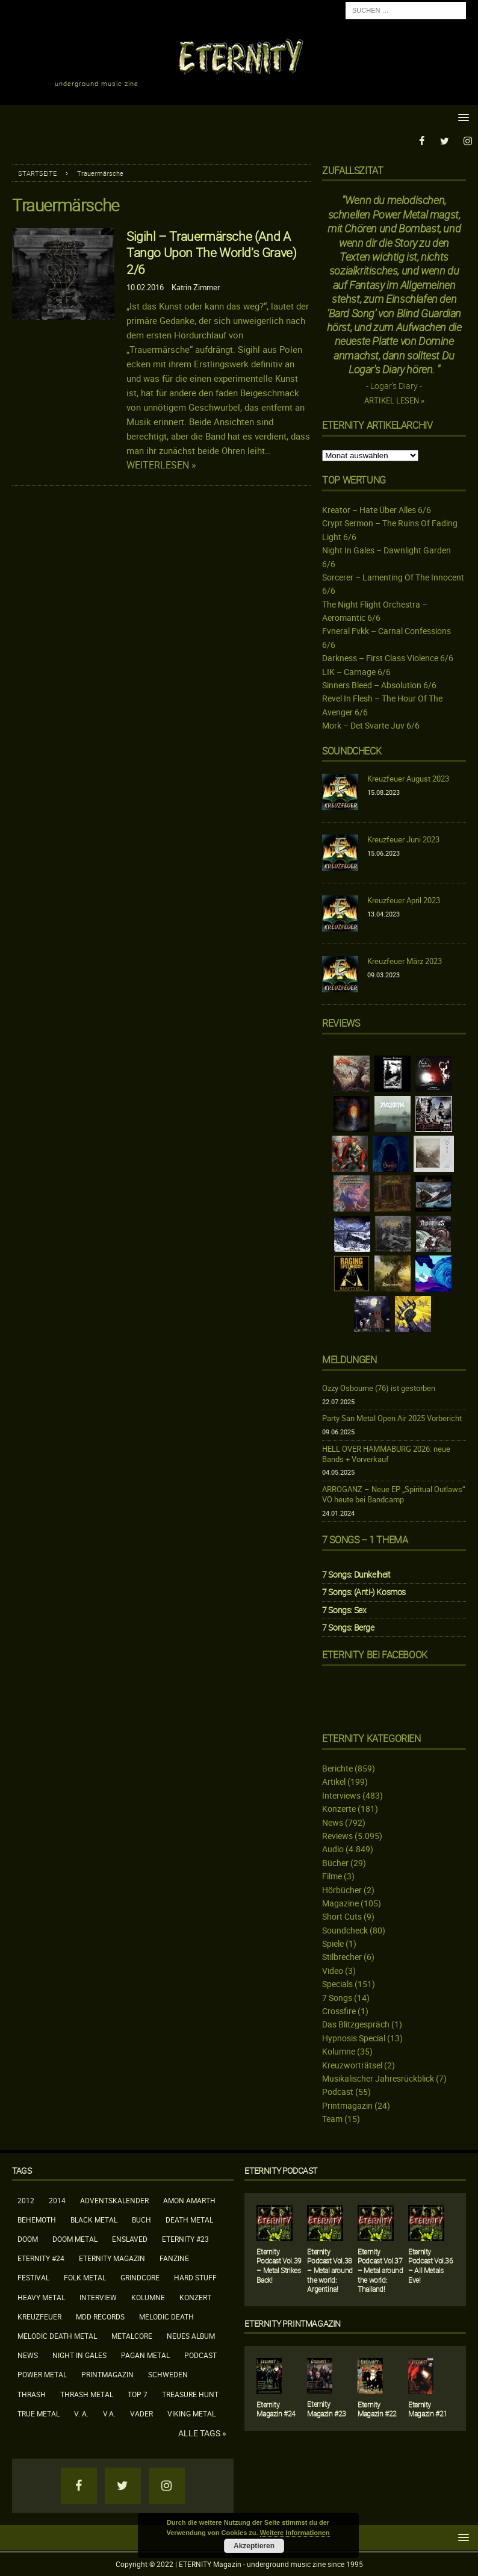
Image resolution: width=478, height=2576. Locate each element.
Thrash (31, 2393)
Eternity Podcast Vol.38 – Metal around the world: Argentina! (329, 2270)
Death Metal (189, 2219)
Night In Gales (79, 2355)
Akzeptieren (254, 2546)
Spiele (333, 1943)
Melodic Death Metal (57, 2336)
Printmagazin (347, 2105)
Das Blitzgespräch (356, 2024)
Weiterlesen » (161, 465)
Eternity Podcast (280, 2170)
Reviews (337, 1835)
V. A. (81, 2413)
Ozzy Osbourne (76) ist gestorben (378, 1388)
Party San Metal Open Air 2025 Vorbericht (392, 1418)
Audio (333, 1849)
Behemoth (36, 2219)
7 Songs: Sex (344, 1609)
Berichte (337, 1768)
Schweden (168, 2374)
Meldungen (349, 1359)
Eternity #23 (185, 2239)
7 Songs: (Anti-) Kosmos (364, 1592)
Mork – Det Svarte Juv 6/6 (371, 725)
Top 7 (137, 2393)
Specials (337, 1984)
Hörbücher (342, 1889)
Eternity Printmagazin (292, 2323)
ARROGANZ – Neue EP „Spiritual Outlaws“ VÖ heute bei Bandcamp (393, 1494)
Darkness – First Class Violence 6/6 (387, 658)
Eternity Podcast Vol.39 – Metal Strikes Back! (278, 2266)
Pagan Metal (145, 2355)
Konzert (195, 2296)
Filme (332, 1876)
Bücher (335, 1862)
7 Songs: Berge (348, 1627)
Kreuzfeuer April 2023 (403, 900)
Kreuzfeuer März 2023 (404, 961)
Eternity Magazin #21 (427, 2409)
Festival (33, 2277)
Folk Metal (85, 2277)
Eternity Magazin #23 (326, 2408)
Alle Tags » (202, 2433)
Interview (98, 2296)
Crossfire (339, 2011)
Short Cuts (342, 1916)
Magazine (340, 1903)
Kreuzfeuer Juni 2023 (403, 839)
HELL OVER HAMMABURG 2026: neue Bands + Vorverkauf (386, 1453)
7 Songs (337, 1997)
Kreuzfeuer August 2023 (408, 778)
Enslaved (129, 2239)
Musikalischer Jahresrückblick (378, 2078)
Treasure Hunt (190, 2393)
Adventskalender (114, 2200)
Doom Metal (75, 2239)
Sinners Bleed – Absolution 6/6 (379, 685)
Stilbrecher (342, 1956)
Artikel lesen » (394, 401)
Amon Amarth (189, 2200)
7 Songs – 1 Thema (365, 1539)
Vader (141, 2413)
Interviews (341, 1795)
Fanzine (174, 2258)
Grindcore (140, 2277)
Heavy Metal (41, 2296)
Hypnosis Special (353, 2038)
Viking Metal (191, 2413)
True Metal (38, 2413)
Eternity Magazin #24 (276, 2409)
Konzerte (339, 1808)
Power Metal (42, 2374)
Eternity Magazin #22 (377, 2408)
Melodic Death (166, 2316)
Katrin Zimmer (196, 286)
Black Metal (93, 2219)
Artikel (334, 1781)
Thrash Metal (86, 2393)
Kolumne (338, 2051)
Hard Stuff (195, 2277)
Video (332, 1970)
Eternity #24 (40, 2258)
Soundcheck (351, 750)
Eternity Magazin (112, 2258)
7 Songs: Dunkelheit (356, 1574)
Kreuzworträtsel (352, 2064)
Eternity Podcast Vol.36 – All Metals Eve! (430, 2266)
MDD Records (100, 2316)
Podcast (337, 2091)
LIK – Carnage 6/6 (356, 671)
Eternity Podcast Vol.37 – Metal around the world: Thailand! (380, 2270)
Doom (27, 2239)
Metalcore (131, 2336)
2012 (25, 2200)
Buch (141, 2219)
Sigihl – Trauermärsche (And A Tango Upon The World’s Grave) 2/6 (211, 252)
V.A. (109, 2413)
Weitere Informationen (295, 2532)
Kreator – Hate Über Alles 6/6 (376, 509)
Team (332, 2118)
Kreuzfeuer (39, 2316)
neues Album (191, 2336)
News (332, 1822)
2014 (57, 2200)
